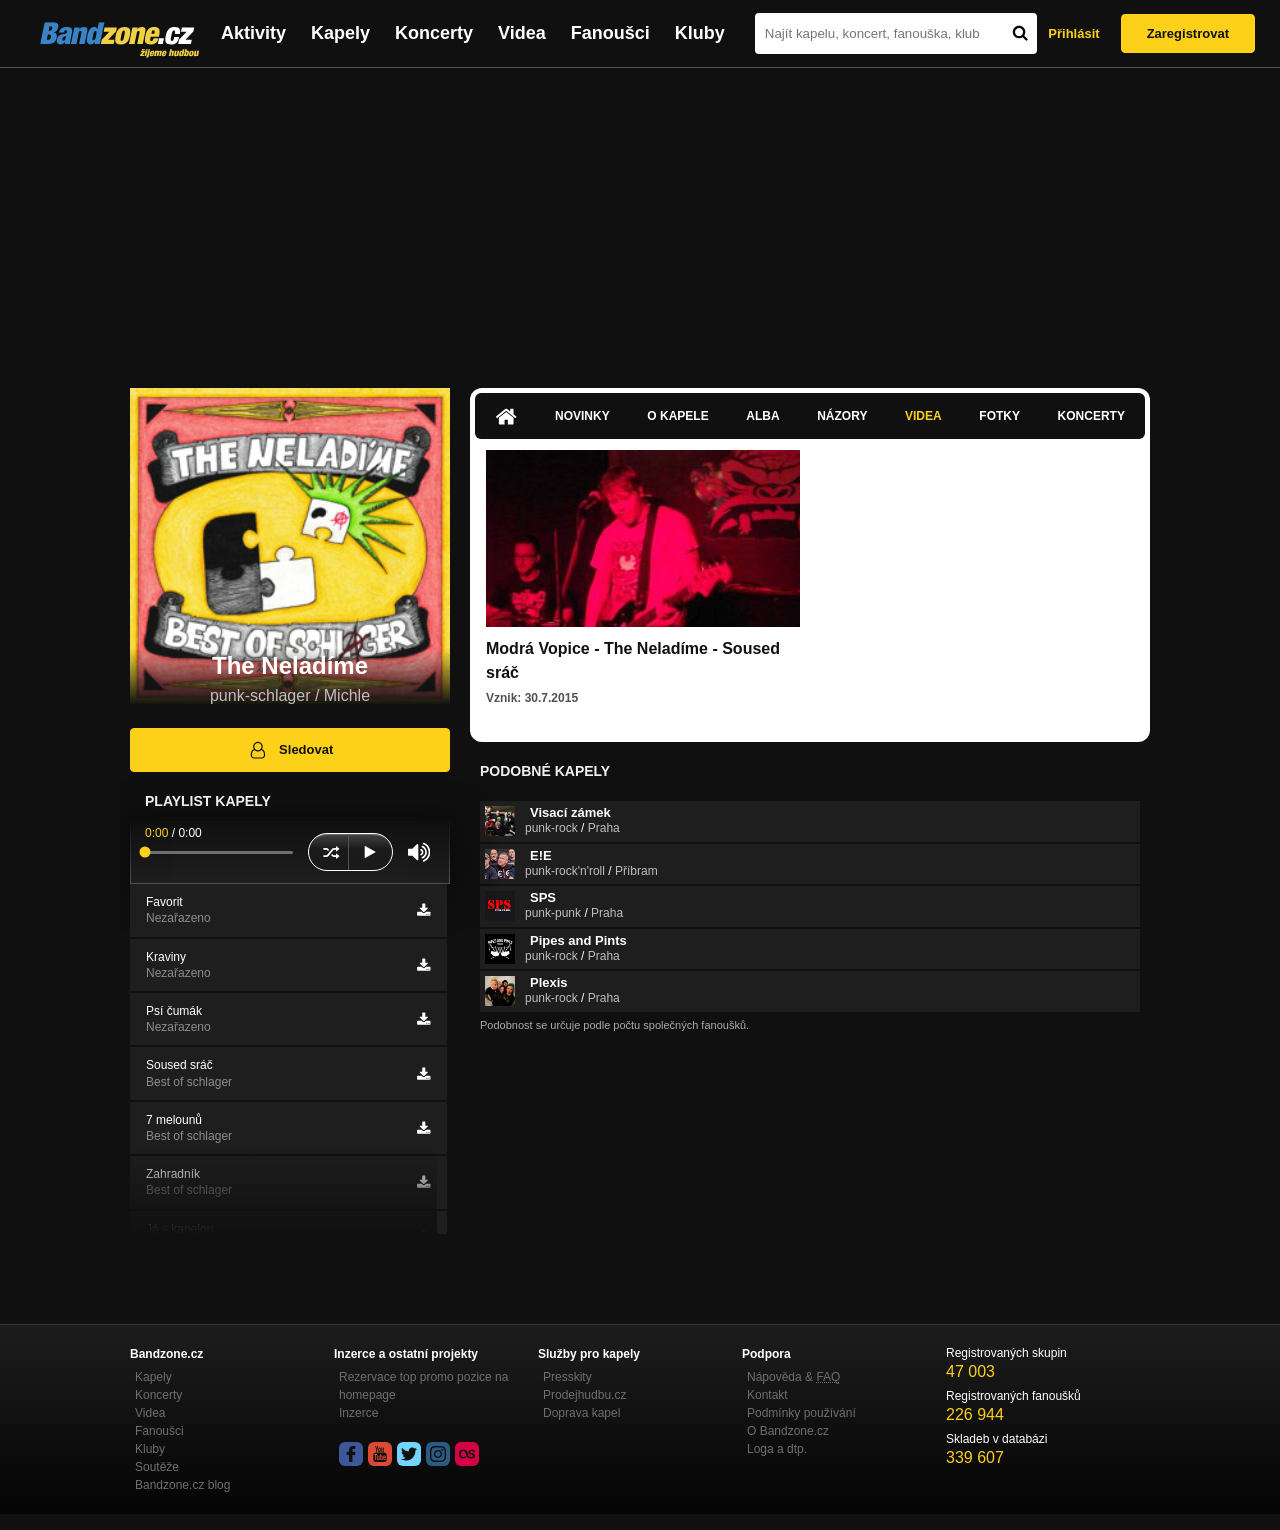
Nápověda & (793, 1377)
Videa (522, 33)
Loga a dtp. (777, 1449)
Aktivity (253, 33)
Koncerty (434, 33)
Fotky (999, 416)
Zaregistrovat (1188, 33)
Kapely (340, 33)
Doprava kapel (581, 1413)
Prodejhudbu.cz (584, 1395)
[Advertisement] (640, 218)
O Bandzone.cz (788, 1431)
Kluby (700, 33)
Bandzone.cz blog (182, 1485)
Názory (842, 416)
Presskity (567, 1377)
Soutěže (157, 1467)
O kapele (677, 416)
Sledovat (290, 750)
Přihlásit (1073, 33)
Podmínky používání (801, 1413)
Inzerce (358, 1413)
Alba (762, 416)
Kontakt (767, 1395)
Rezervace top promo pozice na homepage (423, 1386)
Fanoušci (610, 33)
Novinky (582, 416)
